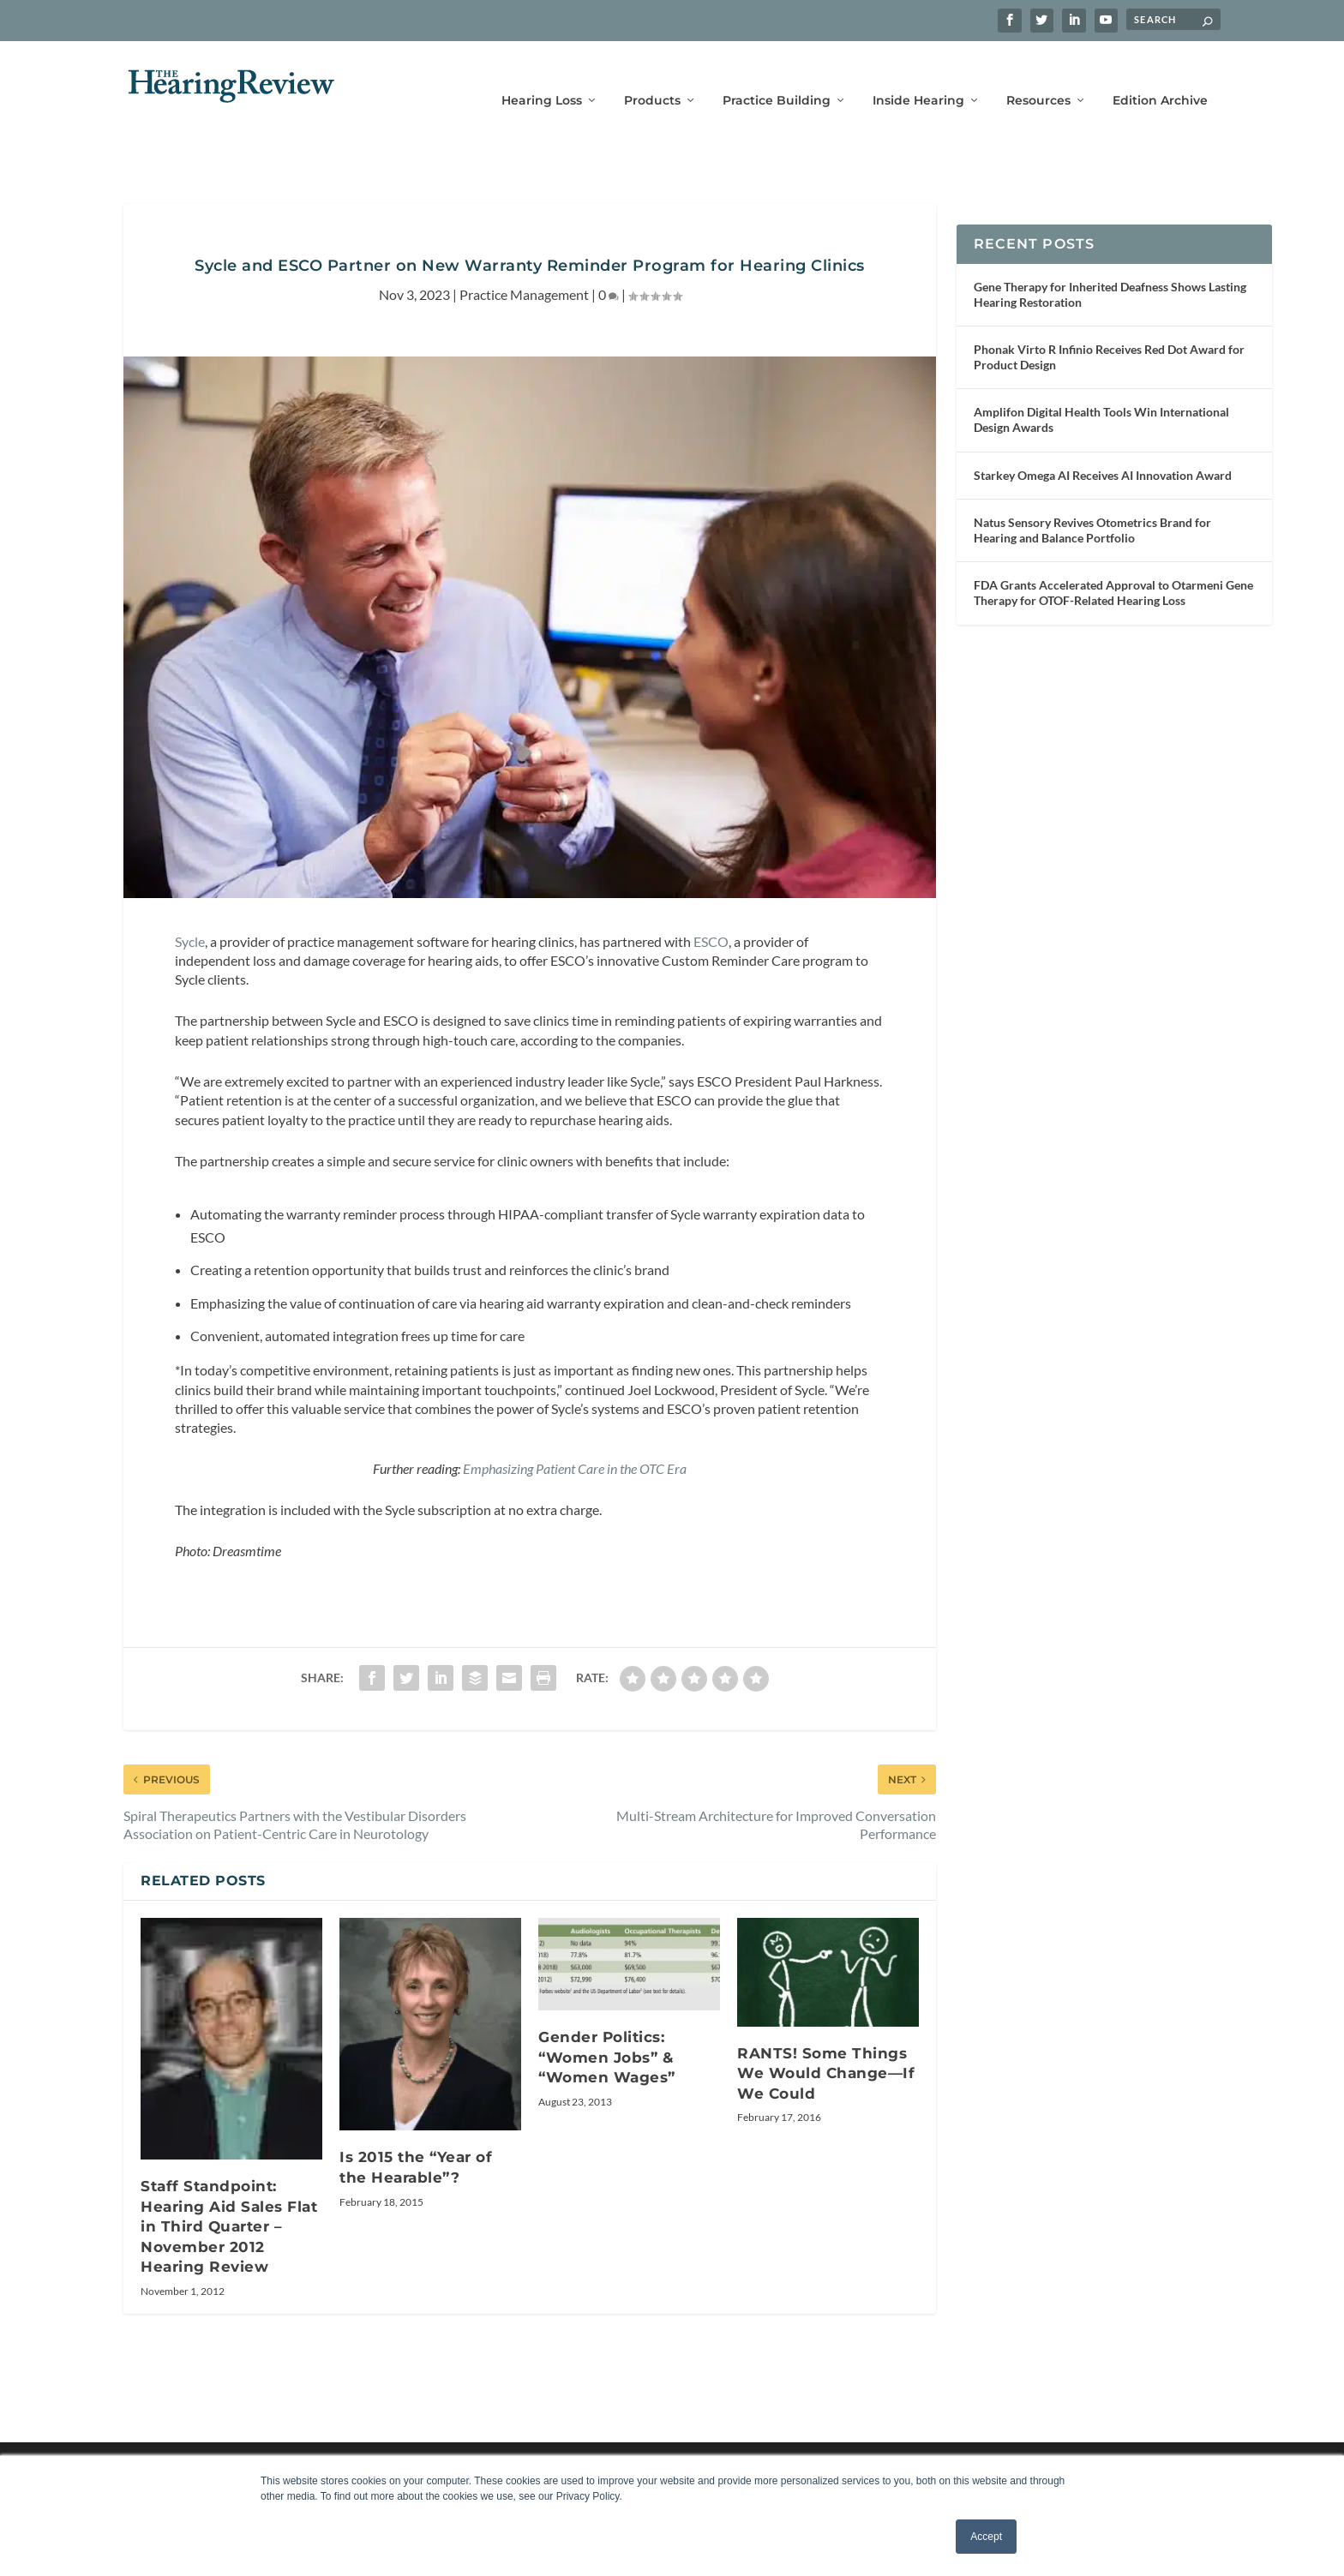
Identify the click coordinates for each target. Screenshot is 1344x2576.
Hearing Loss (541, 75)
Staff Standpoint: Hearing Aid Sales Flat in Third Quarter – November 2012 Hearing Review (229, 2201)
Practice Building (777, 75)
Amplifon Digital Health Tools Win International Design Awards (1101, 394)
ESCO (711, 916)
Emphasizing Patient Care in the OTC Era (575, 1443)
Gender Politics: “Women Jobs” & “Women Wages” (606, 2031)
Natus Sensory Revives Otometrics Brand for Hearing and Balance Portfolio (1092, 504)
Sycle (190, 916)
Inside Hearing (918, 75)
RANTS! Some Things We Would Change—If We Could (826, 2047)
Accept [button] (986, 2537)
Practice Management (524, 269)
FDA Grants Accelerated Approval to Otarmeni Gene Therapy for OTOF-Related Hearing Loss (1113, 567)
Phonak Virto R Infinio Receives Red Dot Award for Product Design (1109, 331)
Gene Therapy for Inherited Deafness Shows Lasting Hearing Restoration (1110, 269)
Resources (1038, 75)
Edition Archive (1160, 75)
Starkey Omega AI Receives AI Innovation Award (1103, 449)
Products (652, 75)
